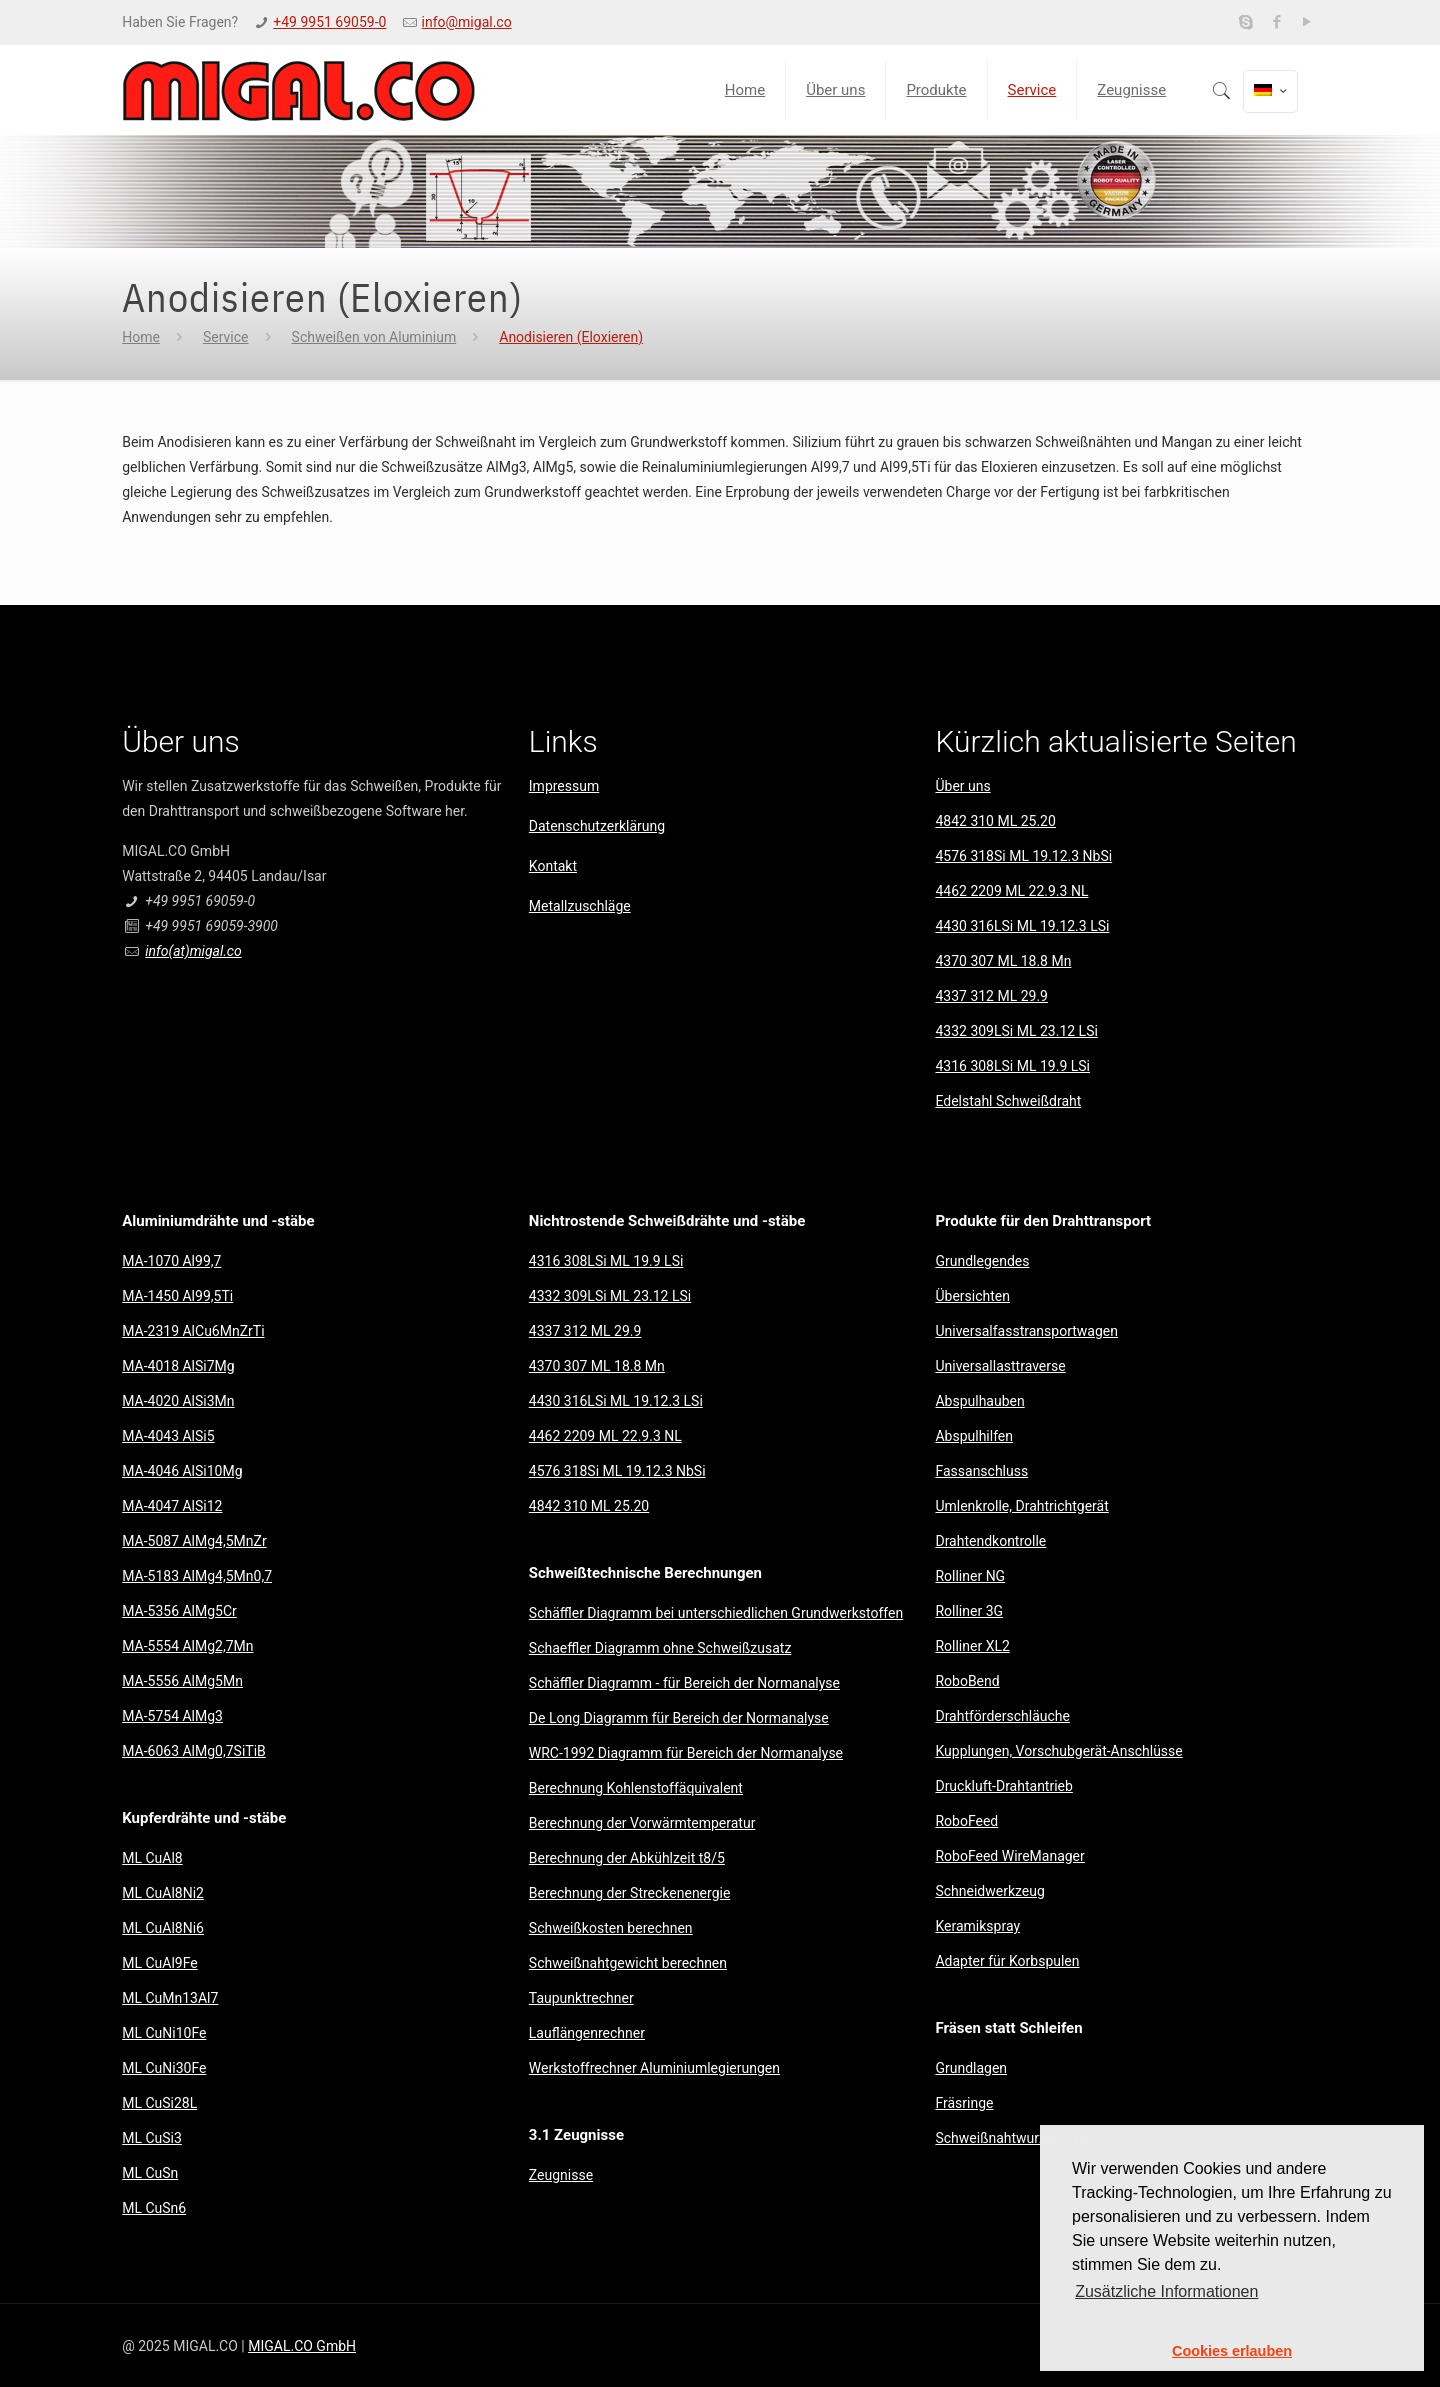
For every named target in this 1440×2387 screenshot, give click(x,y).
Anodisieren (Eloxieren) (571, 337)
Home (141, 337)
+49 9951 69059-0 (329, 22)
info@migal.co (467, 22)
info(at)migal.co (193, 951)
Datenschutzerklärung (597, 826)
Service (226, 337)
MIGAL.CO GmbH (302, 2346)
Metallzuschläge (580, 906)
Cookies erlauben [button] (1232, 2351)
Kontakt (553, 866)
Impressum (564, 786)
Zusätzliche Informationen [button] (1166, 2291)
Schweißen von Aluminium (374, 337)
